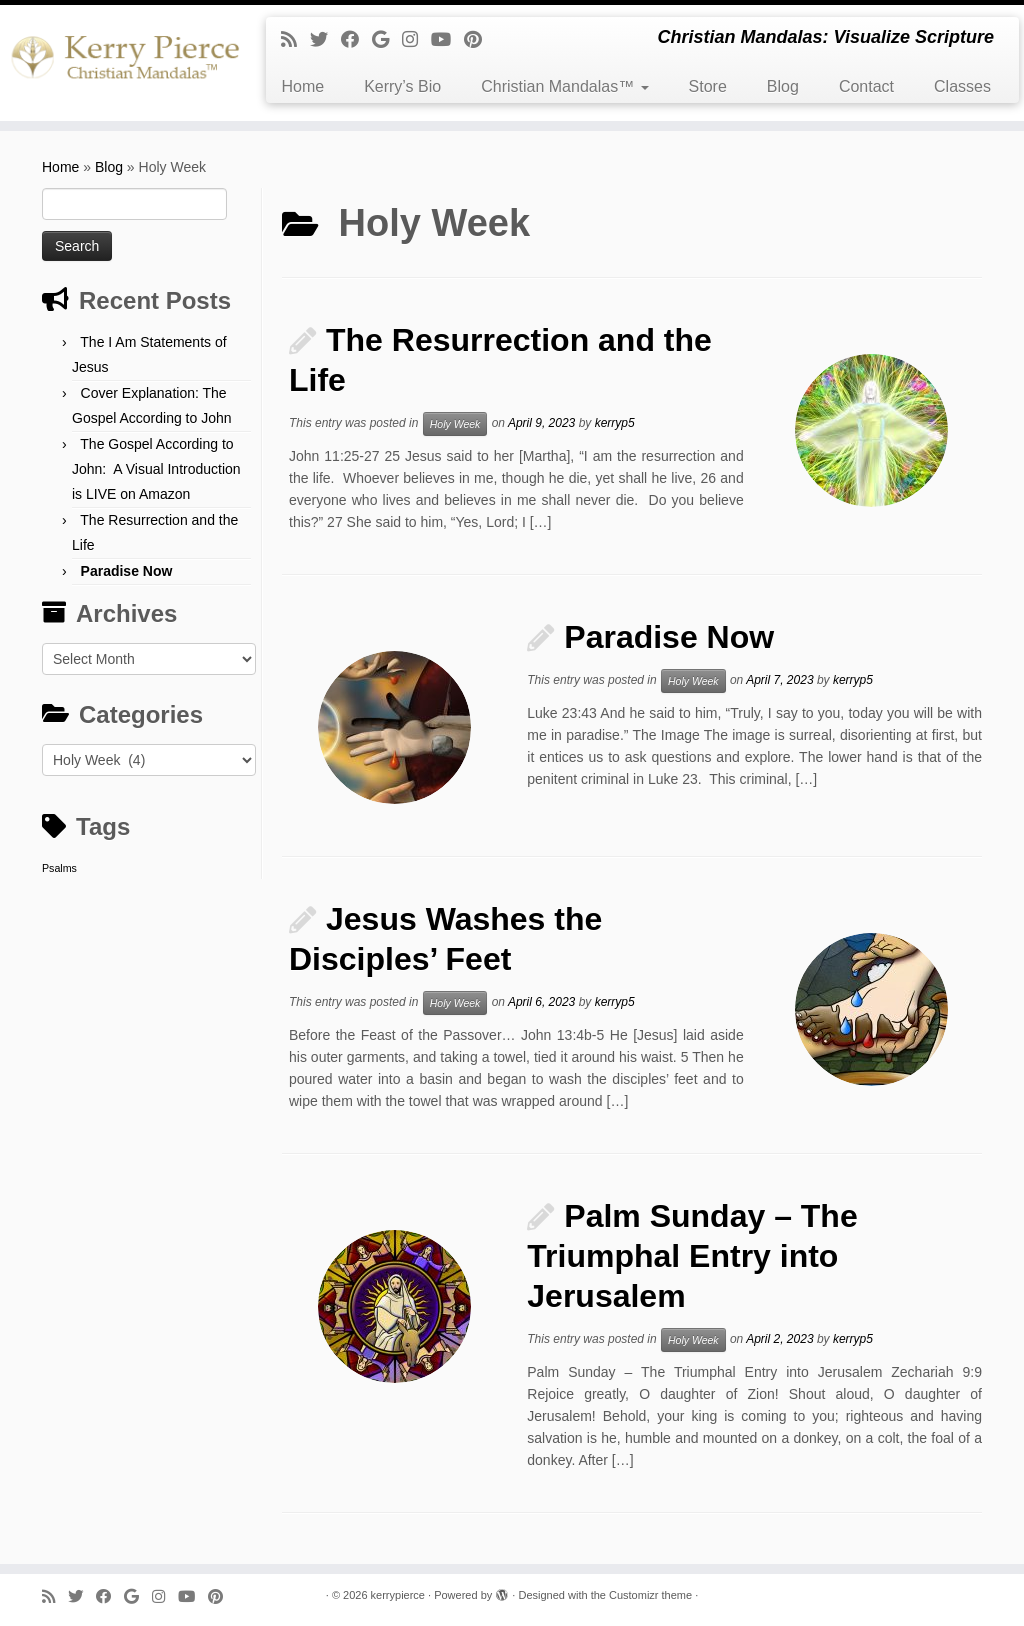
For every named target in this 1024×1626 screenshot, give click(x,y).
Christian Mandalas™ (564, 86)
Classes (962, 86)
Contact (866, 86)
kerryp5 (615, 423)
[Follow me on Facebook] (356, 40)
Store (708, 86)
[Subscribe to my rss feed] (295, 40)
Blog (783, 86)
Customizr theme (650, 1595)
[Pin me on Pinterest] (479, 40)
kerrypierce (398, 1595)
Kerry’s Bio (402, 86)
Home (302, 86)
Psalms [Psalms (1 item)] (59, 868)
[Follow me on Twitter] (325, 40)
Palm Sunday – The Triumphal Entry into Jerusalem (692, 1256)
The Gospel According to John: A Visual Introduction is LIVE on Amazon (156, 469)
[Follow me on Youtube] (447, 40)
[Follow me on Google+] (387, 40)
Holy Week (455, 424)
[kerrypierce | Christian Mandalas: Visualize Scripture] (120, 63)
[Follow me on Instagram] (416, 40)
